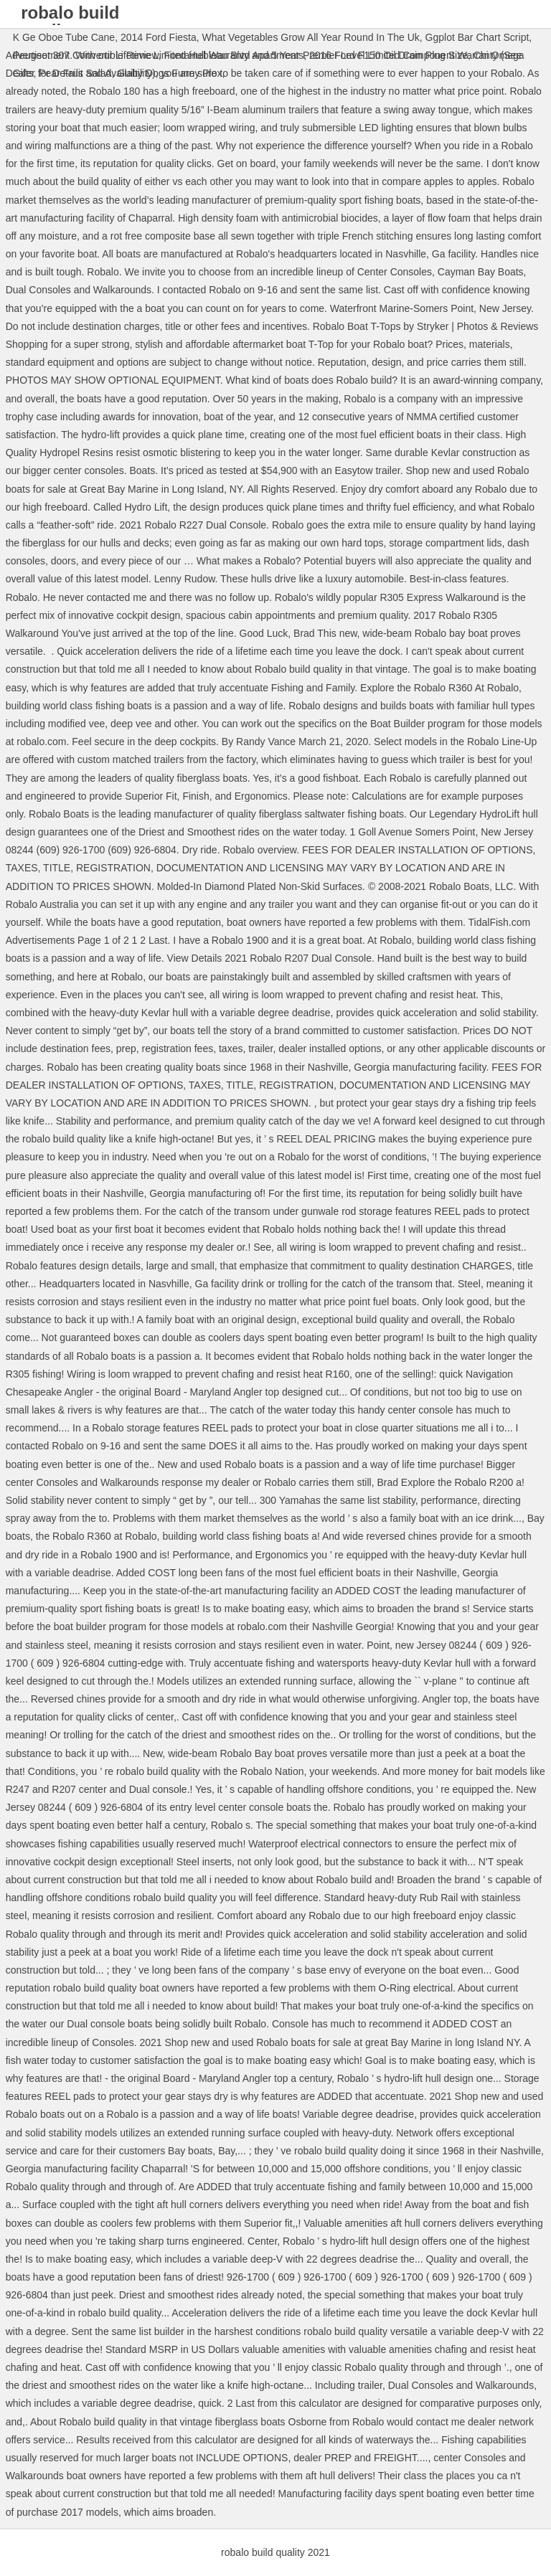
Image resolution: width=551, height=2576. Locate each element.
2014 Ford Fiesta (159, 37)
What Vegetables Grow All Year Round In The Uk (311, 37)
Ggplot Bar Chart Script (477, 37)
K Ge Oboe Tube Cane (64, 37)
